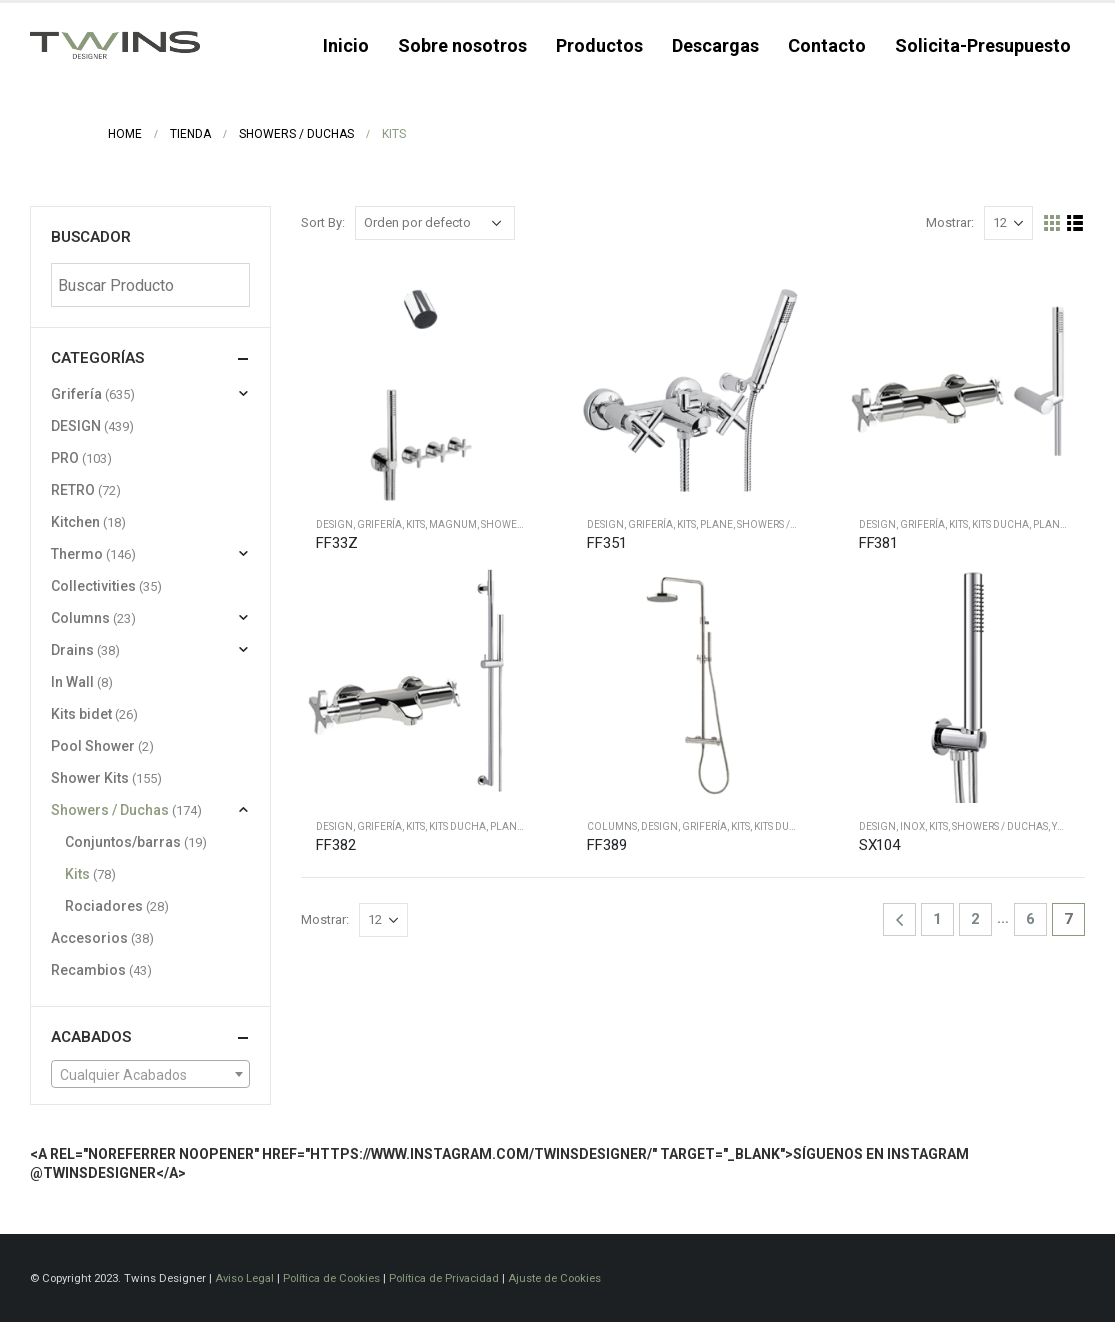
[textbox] (150, 1075)
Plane (716, 524)
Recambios (88, 970)
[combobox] (150, 1074)
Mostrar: (950, 222)
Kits (415, 524)
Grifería (379, 524)
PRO (65, 458)
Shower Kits (512, 524)
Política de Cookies (331, 1278)
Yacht (1068, 826)
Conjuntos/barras (123, 842)
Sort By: (323, 222)
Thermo (77, 554)
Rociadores (104, 906)
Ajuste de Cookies (554, 1278)
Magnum (453, 524)
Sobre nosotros (462, 45)
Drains (72, 650)
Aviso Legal (244, 1278)
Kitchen (75, 522)
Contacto (827, 45)
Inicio (346, 45)
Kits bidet (81, 714)
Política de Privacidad (444, 1278)
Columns (612, 826)
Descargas (715, 45)
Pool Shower (93, 746)
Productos (599, 45)
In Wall (72, 682)
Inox (912, 826)
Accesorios (89, 938)
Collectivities (93, 586)
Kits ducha (1000, 524)
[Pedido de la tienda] (435, 223)
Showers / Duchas (785, 524)
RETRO (73, 490)
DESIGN (334, 524)
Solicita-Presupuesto (983, 45)
